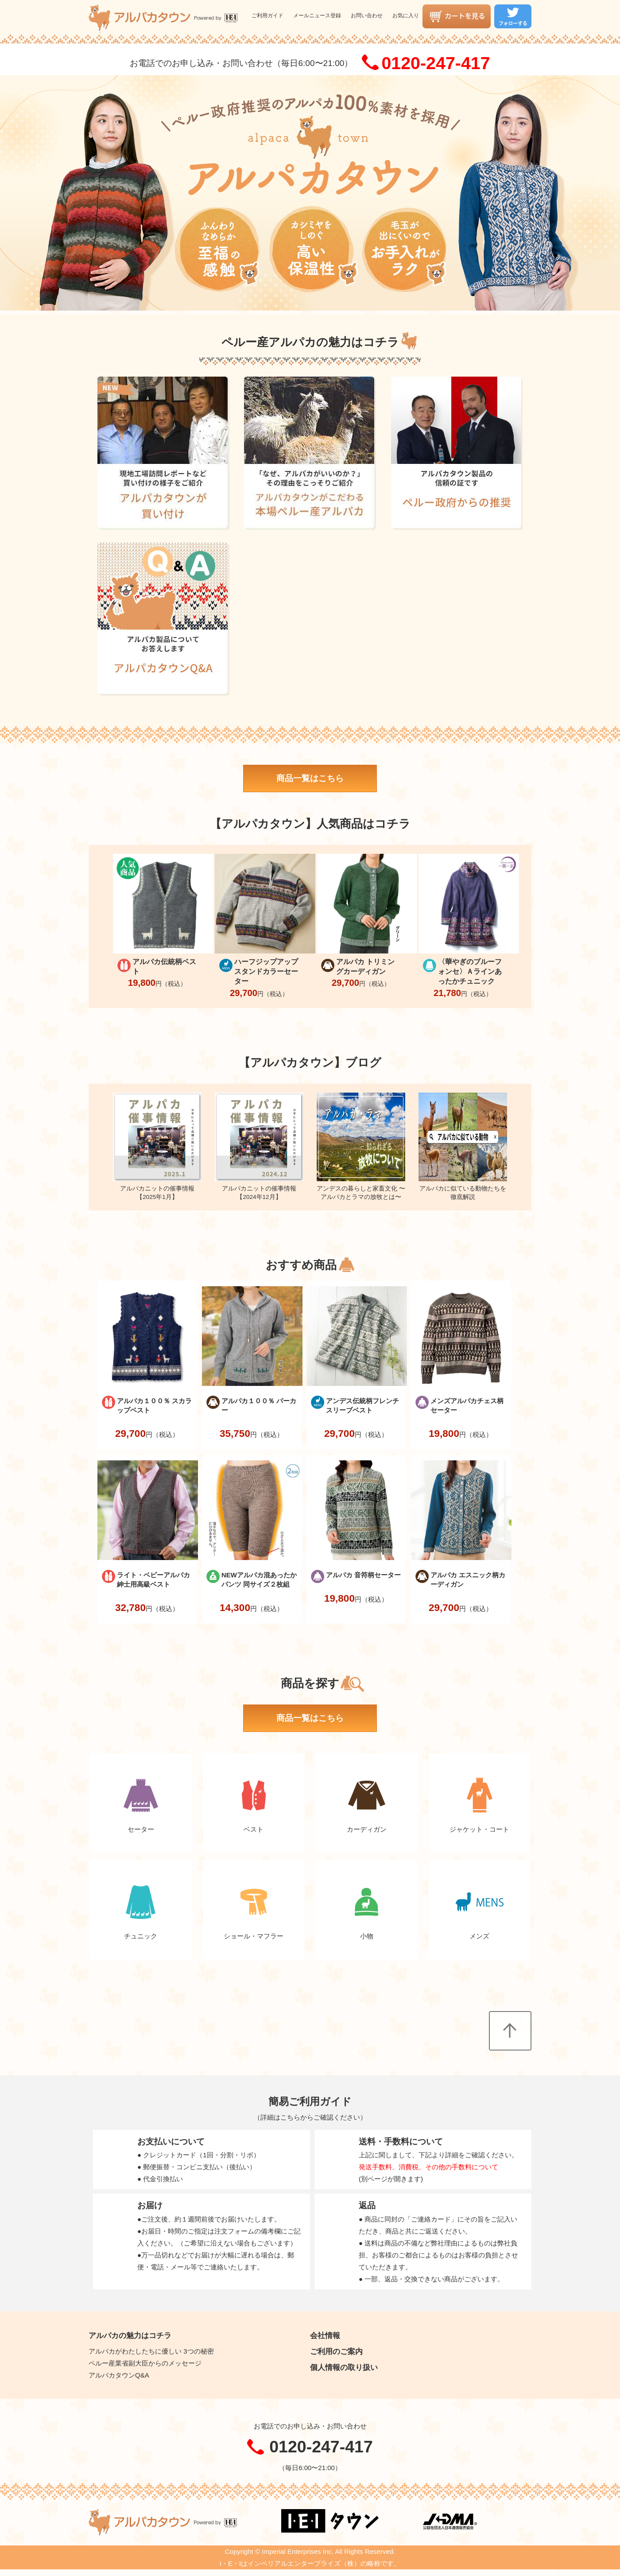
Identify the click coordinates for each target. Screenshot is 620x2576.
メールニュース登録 (317, 15)
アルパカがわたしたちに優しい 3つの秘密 (151, 2351)
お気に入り (405, 15)
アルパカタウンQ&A (119, 2375)
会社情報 (325, 2335)
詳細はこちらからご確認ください (310, 2117)
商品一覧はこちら (310, 778)
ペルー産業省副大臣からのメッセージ (145, 2363)
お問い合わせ (367, 15)
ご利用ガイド (267, 15)
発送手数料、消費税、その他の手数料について (428, 2167)
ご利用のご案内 (336, 2351)
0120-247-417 (435, 63)
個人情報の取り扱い (344, 2367)
